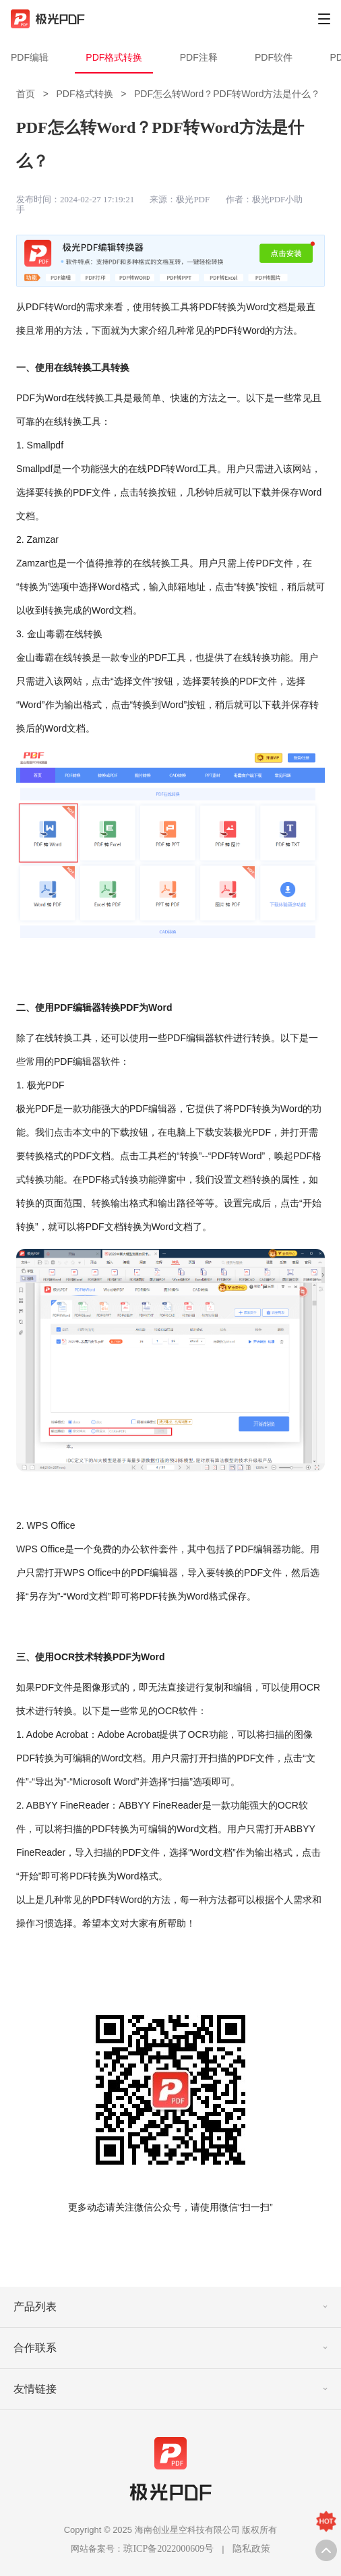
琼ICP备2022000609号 (168, 2549)
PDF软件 (273, 57)
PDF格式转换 (114, 57)
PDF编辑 (30, 57)
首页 (25, 93)
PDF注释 (199, 57)
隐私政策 (251, 2549)
